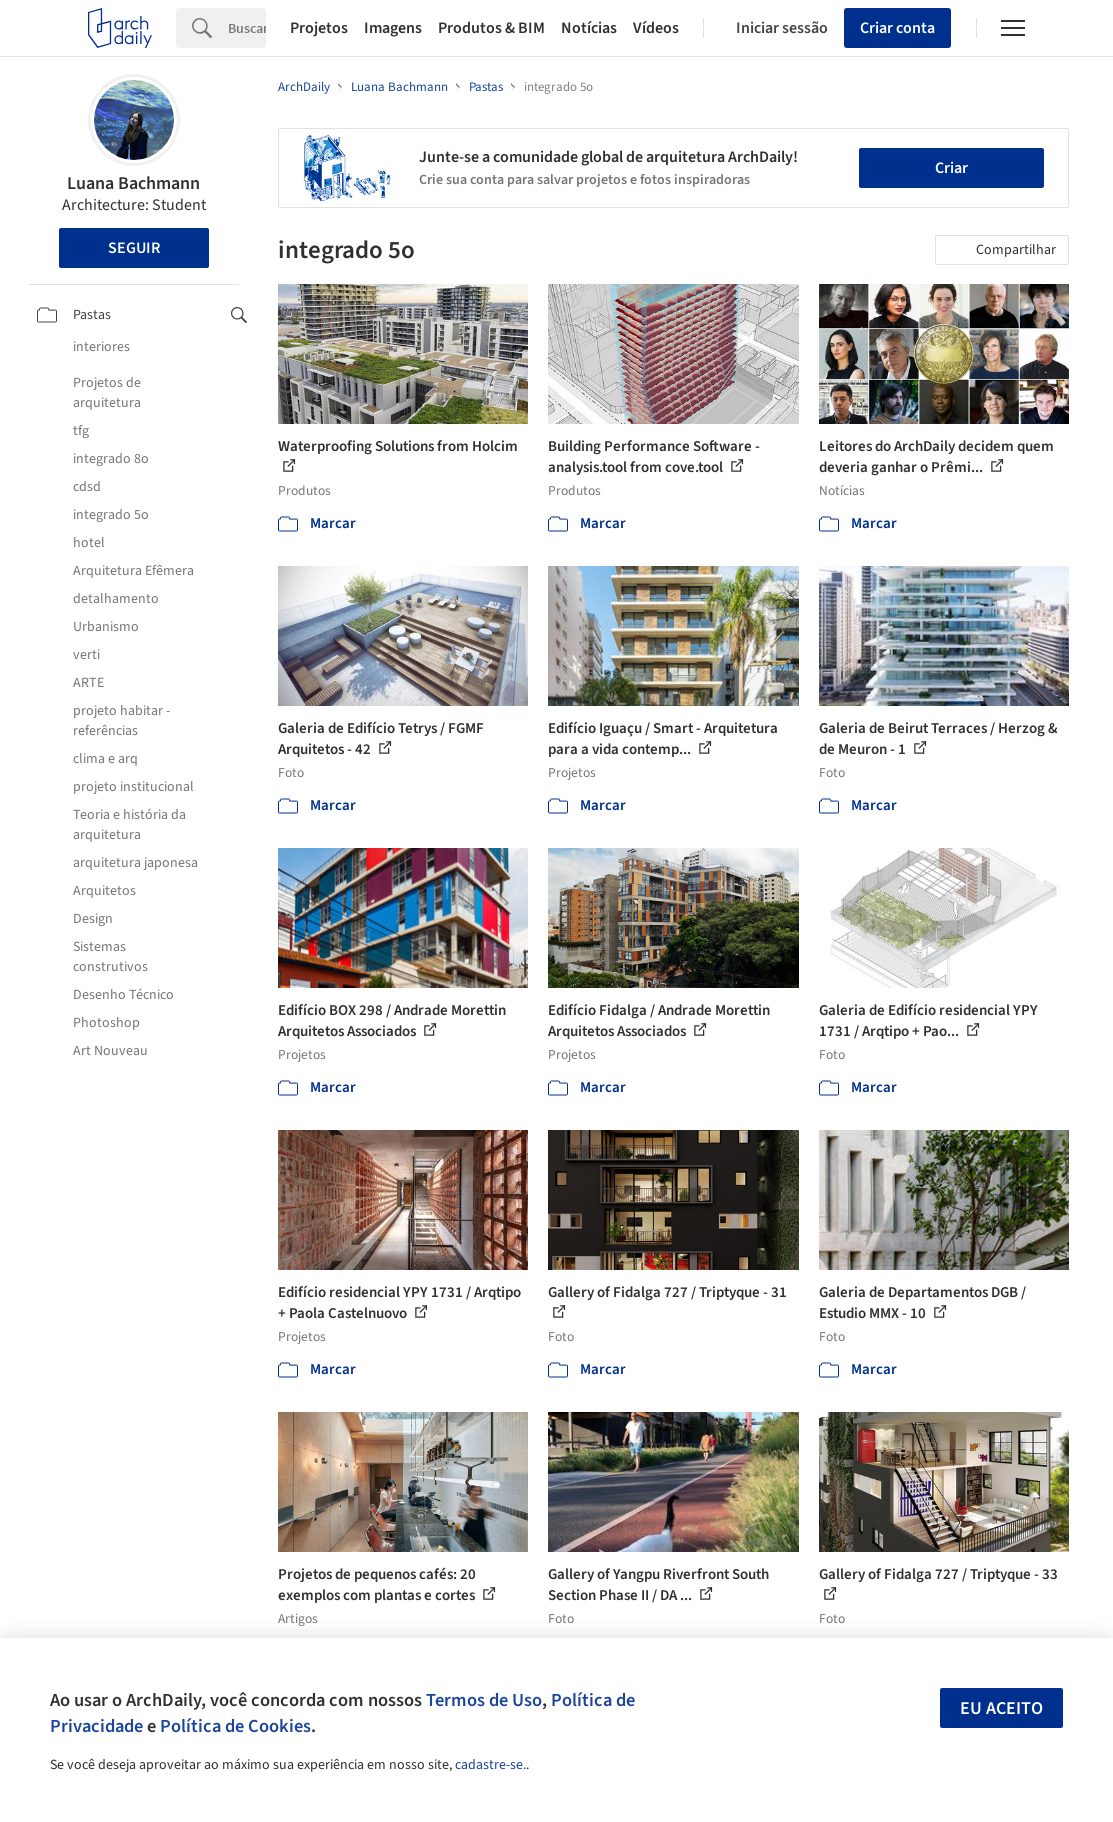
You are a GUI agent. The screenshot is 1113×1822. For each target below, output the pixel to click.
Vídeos (656, 28)
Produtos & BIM (491, 28)
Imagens (393, 28)
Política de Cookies (235, 1726)
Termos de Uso (484, 1700)
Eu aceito (1001, 1708)
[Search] (247, 28)
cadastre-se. (490, 1765)
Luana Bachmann (133, 183)
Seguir (134, 248)
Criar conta (897, 28)
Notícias (589, 28)
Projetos (319, 28)
